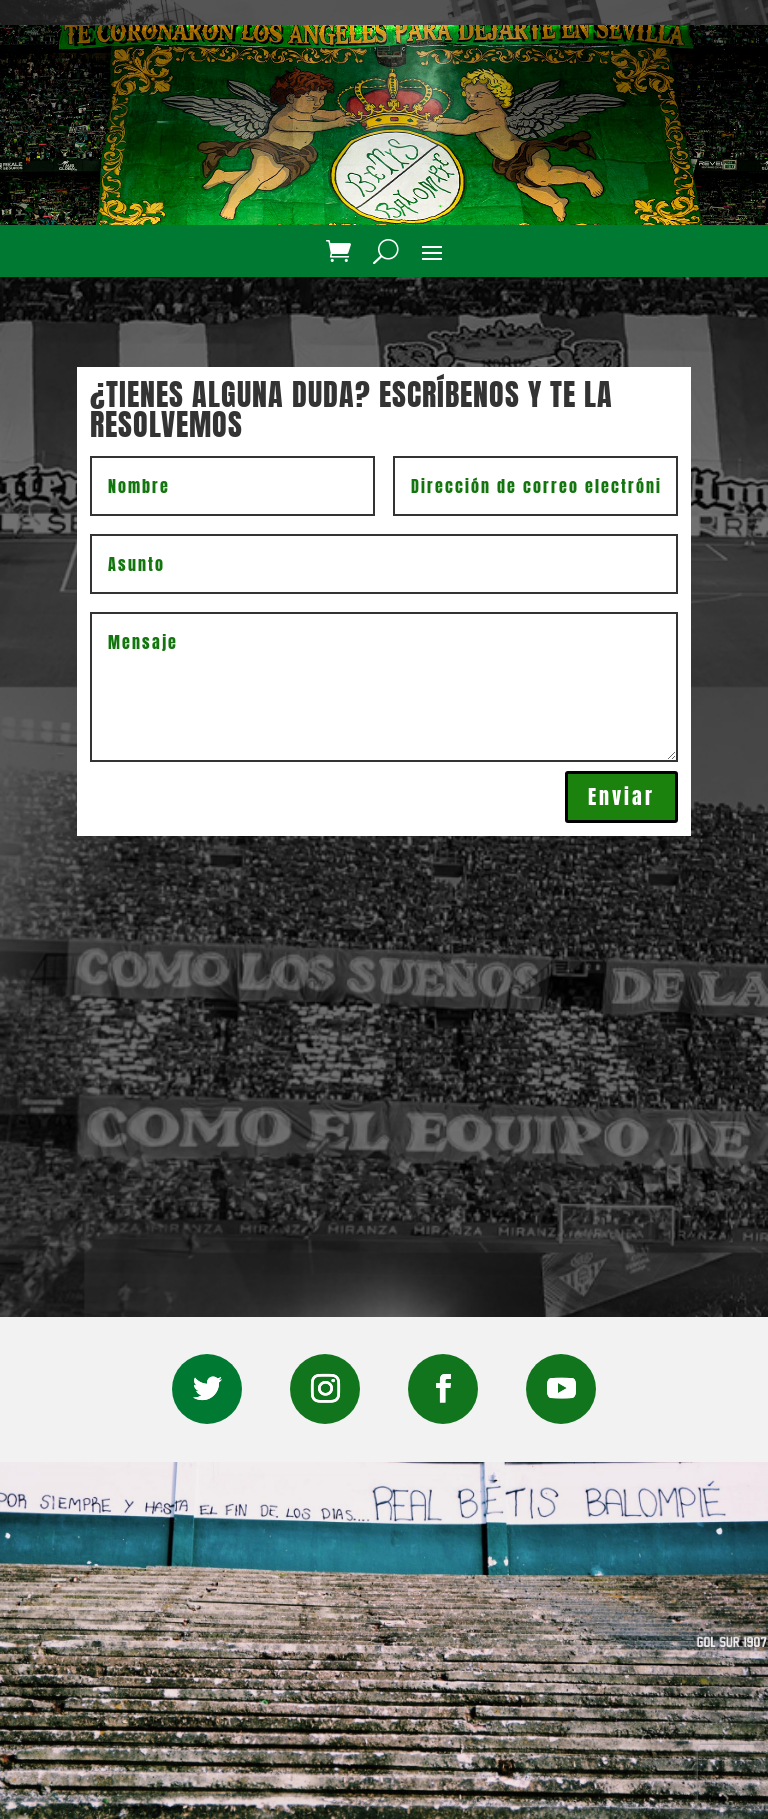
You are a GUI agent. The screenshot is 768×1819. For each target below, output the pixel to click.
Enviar (621, 796)
